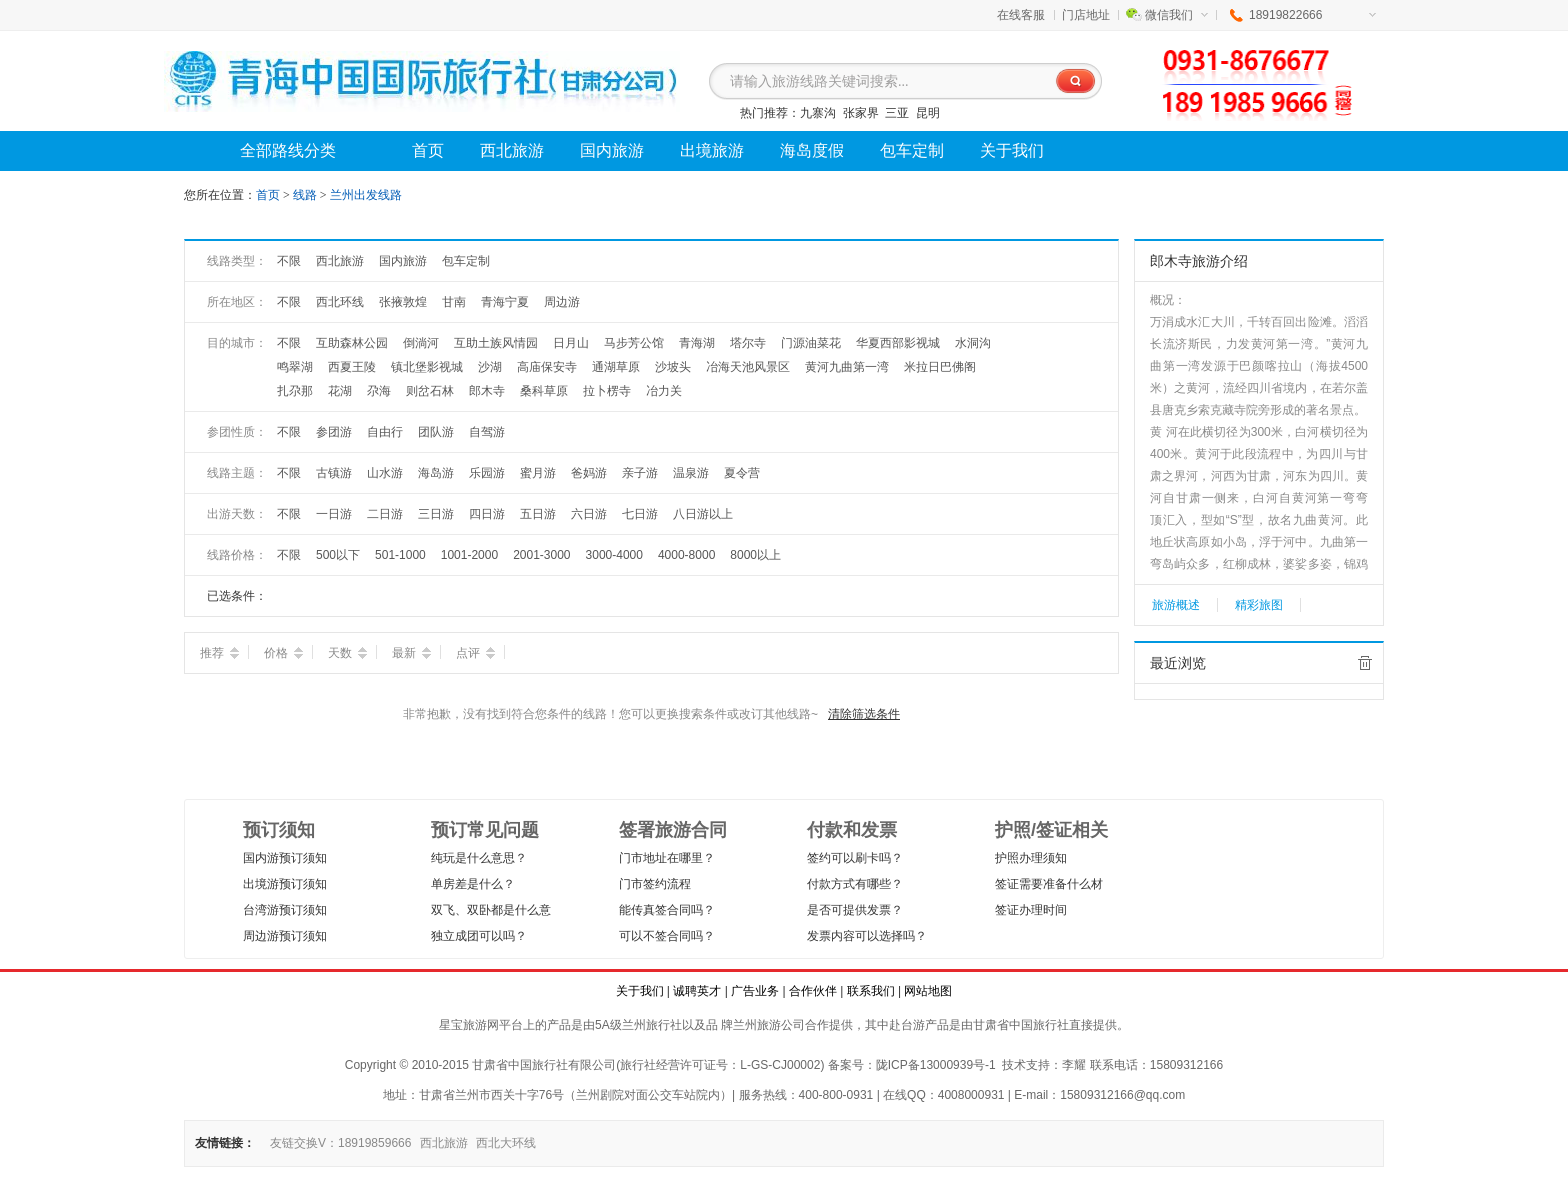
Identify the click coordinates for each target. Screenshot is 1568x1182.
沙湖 (490, 367)
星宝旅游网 (469, 1025)
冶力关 (664, 391)
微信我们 (1176, 15)
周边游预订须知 (285, 936)
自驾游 (487, 432)
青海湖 (697, 343)
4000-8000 (686, 555)
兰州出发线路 (366, 195)
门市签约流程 (655, 884)
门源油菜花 (811, 343)
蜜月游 (538, 473)
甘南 (454, 302)
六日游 (589, 514)
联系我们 (871, 991)
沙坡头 (673, 367)
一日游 (334, 514)
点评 (475, 653)
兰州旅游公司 (769, 1025)
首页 (268, 195)
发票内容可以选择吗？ (867, 936)
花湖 (340, 391)
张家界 (861, 113)
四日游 (487, 514)
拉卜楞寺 (607, 391)
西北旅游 (340, 261)
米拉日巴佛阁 (940, 367)
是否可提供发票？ (855, 910)
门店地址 (1086, 15)
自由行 (385, 432)
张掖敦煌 (403, 302)
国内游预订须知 (285, 858)
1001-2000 (469, 555)
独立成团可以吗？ (479, 936)
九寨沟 (818, 113)
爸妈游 (589, 473)
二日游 (385, 514)
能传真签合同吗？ (667, 910)
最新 (411, 653)
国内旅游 (403, 261)
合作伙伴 (813, 991)
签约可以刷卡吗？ (855, 858)
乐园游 (487, 473)
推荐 (219, 653)
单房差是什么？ (473, 884)
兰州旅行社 (652, 1025)
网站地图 (928, 991)
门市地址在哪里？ (667, 858)
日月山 (571, 343)
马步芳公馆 (634, 343)
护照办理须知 (1031, 858)
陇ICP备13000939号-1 (936, 1065)
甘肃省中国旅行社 (1021, 1025)
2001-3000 (541, 555)
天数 (347, 653)
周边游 (562, 302)
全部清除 (1365, 663)
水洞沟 (973, 343)
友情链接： (225, 1143)
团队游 (436, 432)
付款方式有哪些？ (855, 884)
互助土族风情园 (496, 343)
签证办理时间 (1031, 910)
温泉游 (691, 473)
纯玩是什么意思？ (479, 858)
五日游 (538, 514)
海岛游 (436, 473)
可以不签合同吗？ (667, 936)
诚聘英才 (697, 991)
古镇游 (334, 473)
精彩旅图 (1259, 605)
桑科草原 (544, 391)
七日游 (640, 514)
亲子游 (640, 473)
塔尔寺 (748, 343)
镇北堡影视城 (427, 367)
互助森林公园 (352, 343)
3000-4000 (614, 555)
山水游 (385, 473)
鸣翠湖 (295, 367)
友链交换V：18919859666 (340, 1143)
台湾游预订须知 (285, 910)
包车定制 (466, 261)
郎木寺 (487, 391)
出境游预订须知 (285, 884)
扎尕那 (295, 391)
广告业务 (755, 991)
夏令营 (742, 473)
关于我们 (640, 991)
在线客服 (1021, 15)
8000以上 (755, 555)
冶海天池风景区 (748, 367)
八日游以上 (703, 514)
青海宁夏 (505, 302)
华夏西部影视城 (898, 343)
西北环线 (340, 302)
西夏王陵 (352, 367)
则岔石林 (430, 391)
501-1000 (400, 555)
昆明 (928, 113)
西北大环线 (506, 1143)
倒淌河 (421, 343)
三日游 (436, 514)
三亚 (897, 113)
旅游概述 (1176, 605)
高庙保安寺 (547, 367)
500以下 (338, 555)
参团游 (334, 432)
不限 (289, 261)
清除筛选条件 (864, 714)
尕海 (379, 391)
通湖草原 (616, 367)
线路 (306, 195)
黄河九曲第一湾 (847, 367)
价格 (283, 653)
